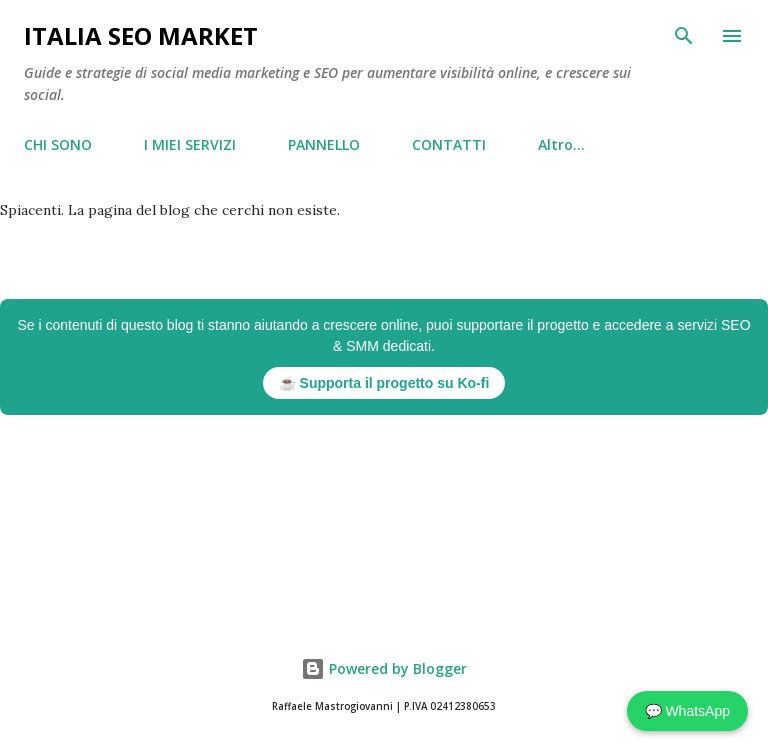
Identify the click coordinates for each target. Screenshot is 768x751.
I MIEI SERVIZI (190, 144)
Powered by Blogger (384, 668)
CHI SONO (58, 144)
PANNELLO (324, 144)
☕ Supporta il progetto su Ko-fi (384, 383)
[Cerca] (684, 36)
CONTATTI (449, 144)
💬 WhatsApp (687, 711)
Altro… (561, 144)
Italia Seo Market (141, 35)
